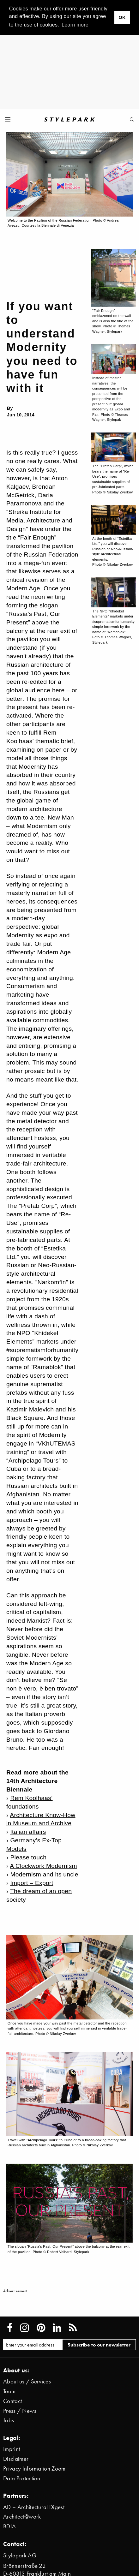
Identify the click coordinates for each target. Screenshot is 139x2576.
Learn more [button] (75, 24)
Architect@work (22, 2516)
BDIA (9, 2526)
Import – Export (31, 1883)
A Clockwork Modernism (43, 1866)
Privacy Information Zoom (34, 2468)
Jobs (8, 2420)
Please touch (28, 1857)
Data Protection (21, 2478)
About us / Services (27, 2381)
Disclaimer (15, 2458)
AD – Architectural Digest (33, 2507)
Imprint (11, 2449)
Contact (12, 2401)
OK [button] (121, 17)
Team (9, 2391)
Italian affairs (28, 1831)
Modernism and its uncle (44, 1874)
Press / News (19, 2410)
